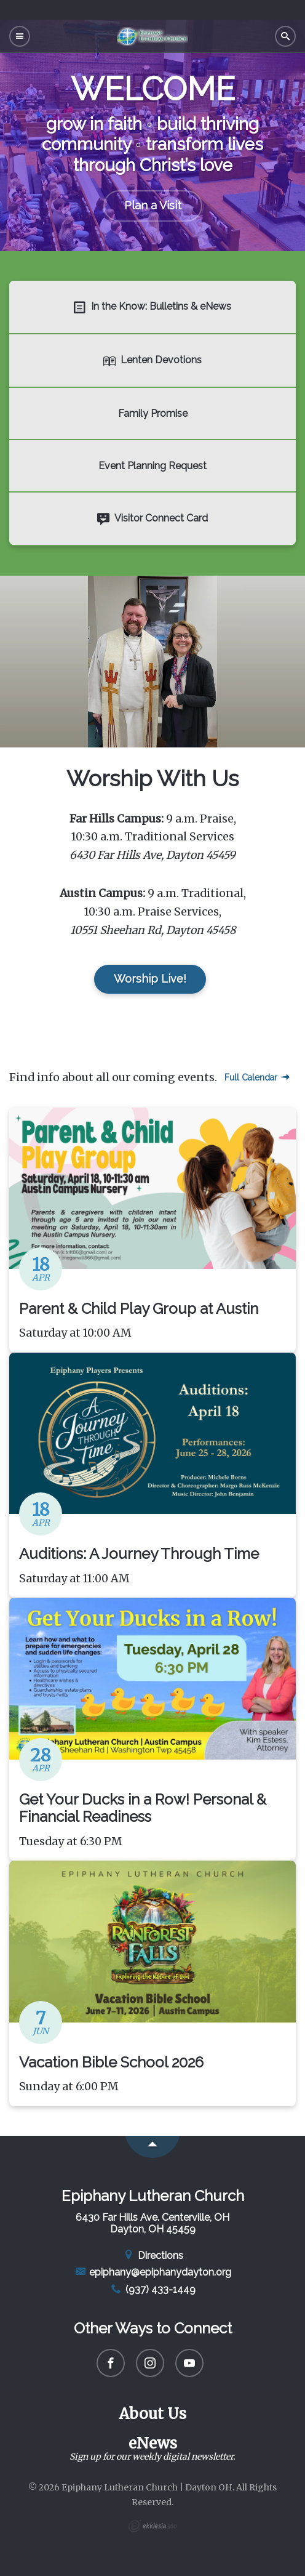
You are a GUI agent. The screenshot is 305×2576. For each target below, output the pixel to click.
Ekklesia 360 (152, 2526)
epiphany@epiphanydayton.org (153, 2272)
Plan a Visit (152, 205)
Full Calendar (257, 1077)
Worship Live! (150, 978)
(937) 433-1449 (152, 2289)
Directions (152, 2255)
